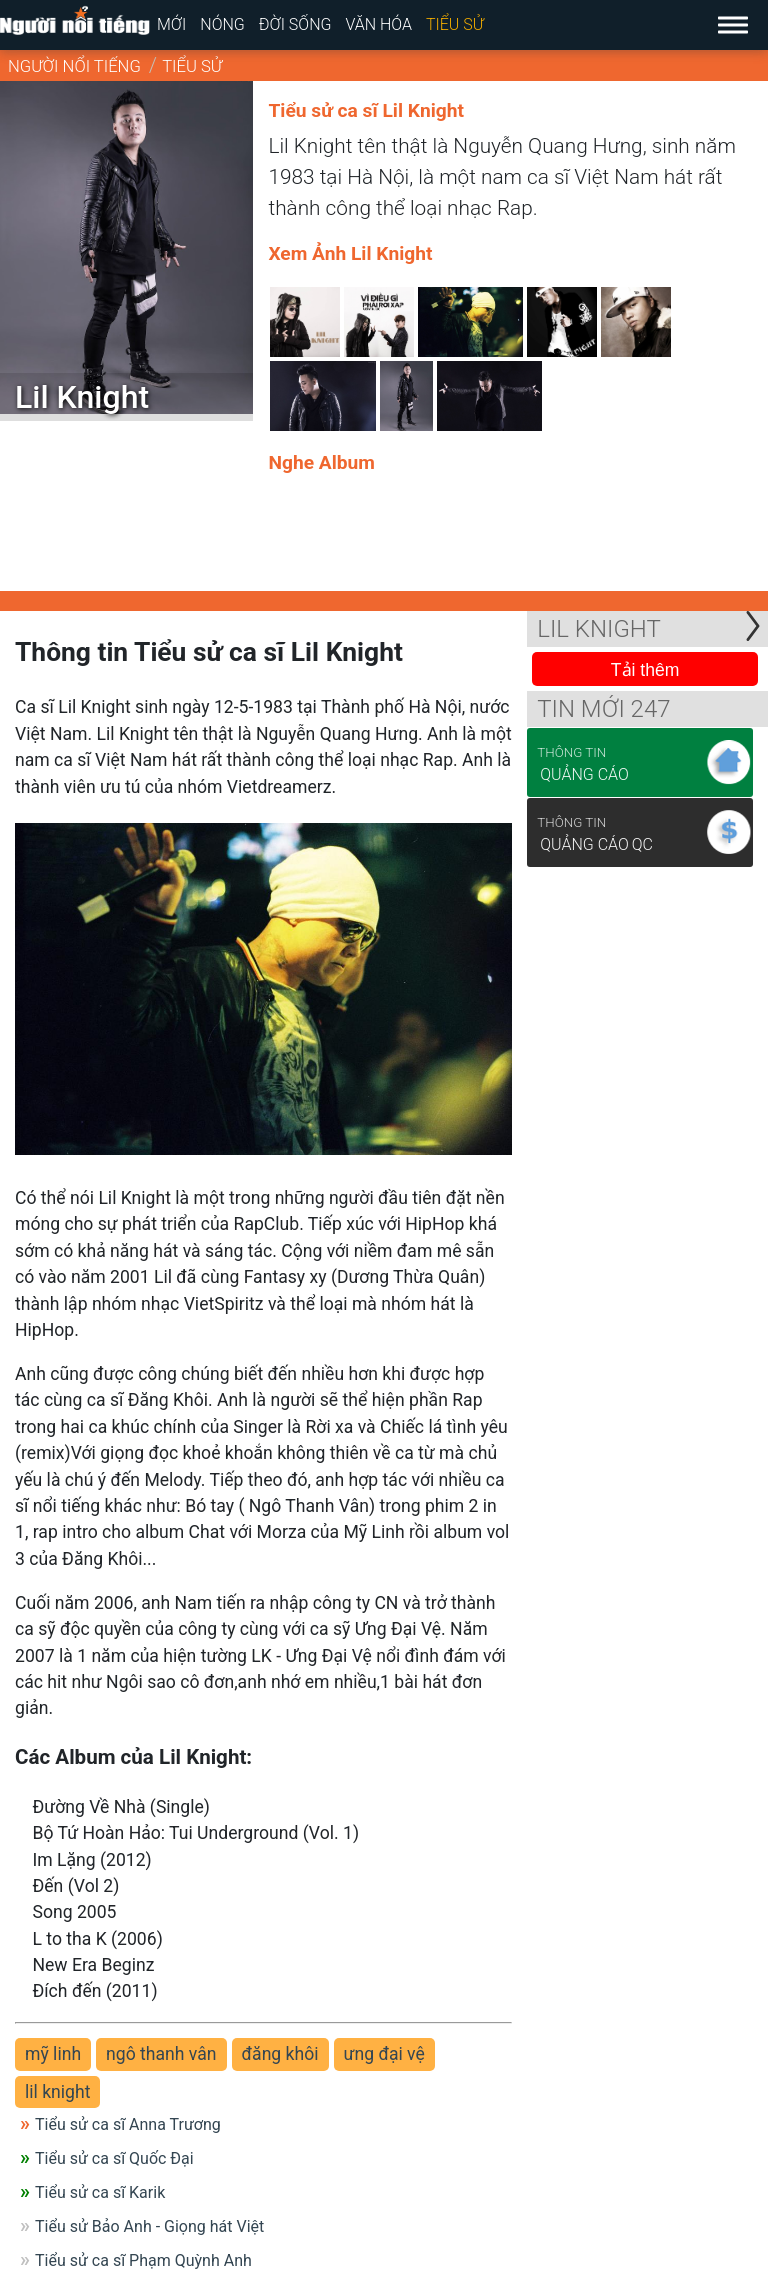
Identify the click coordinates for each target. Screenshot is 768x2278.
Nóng (222, 24)
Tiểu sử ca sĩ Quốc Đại (114, 2158)
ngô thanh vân (161, 2054)
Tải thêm (645, 670)
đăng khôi (280, 2054)
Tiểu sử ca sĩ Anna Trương (128, 2124)
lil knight (57, 2092)
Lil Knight (599, 629)
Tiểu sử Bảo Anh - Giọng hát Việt (149, 2226)
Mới (171, 24)
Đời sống (295, 24)
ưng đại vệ (384, 2054)
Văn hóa (378, 24)
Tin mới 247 (603, 709)
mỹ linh (53, 2054)
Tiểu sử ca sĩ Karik (100, 2192)
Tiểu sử (455, 24)
